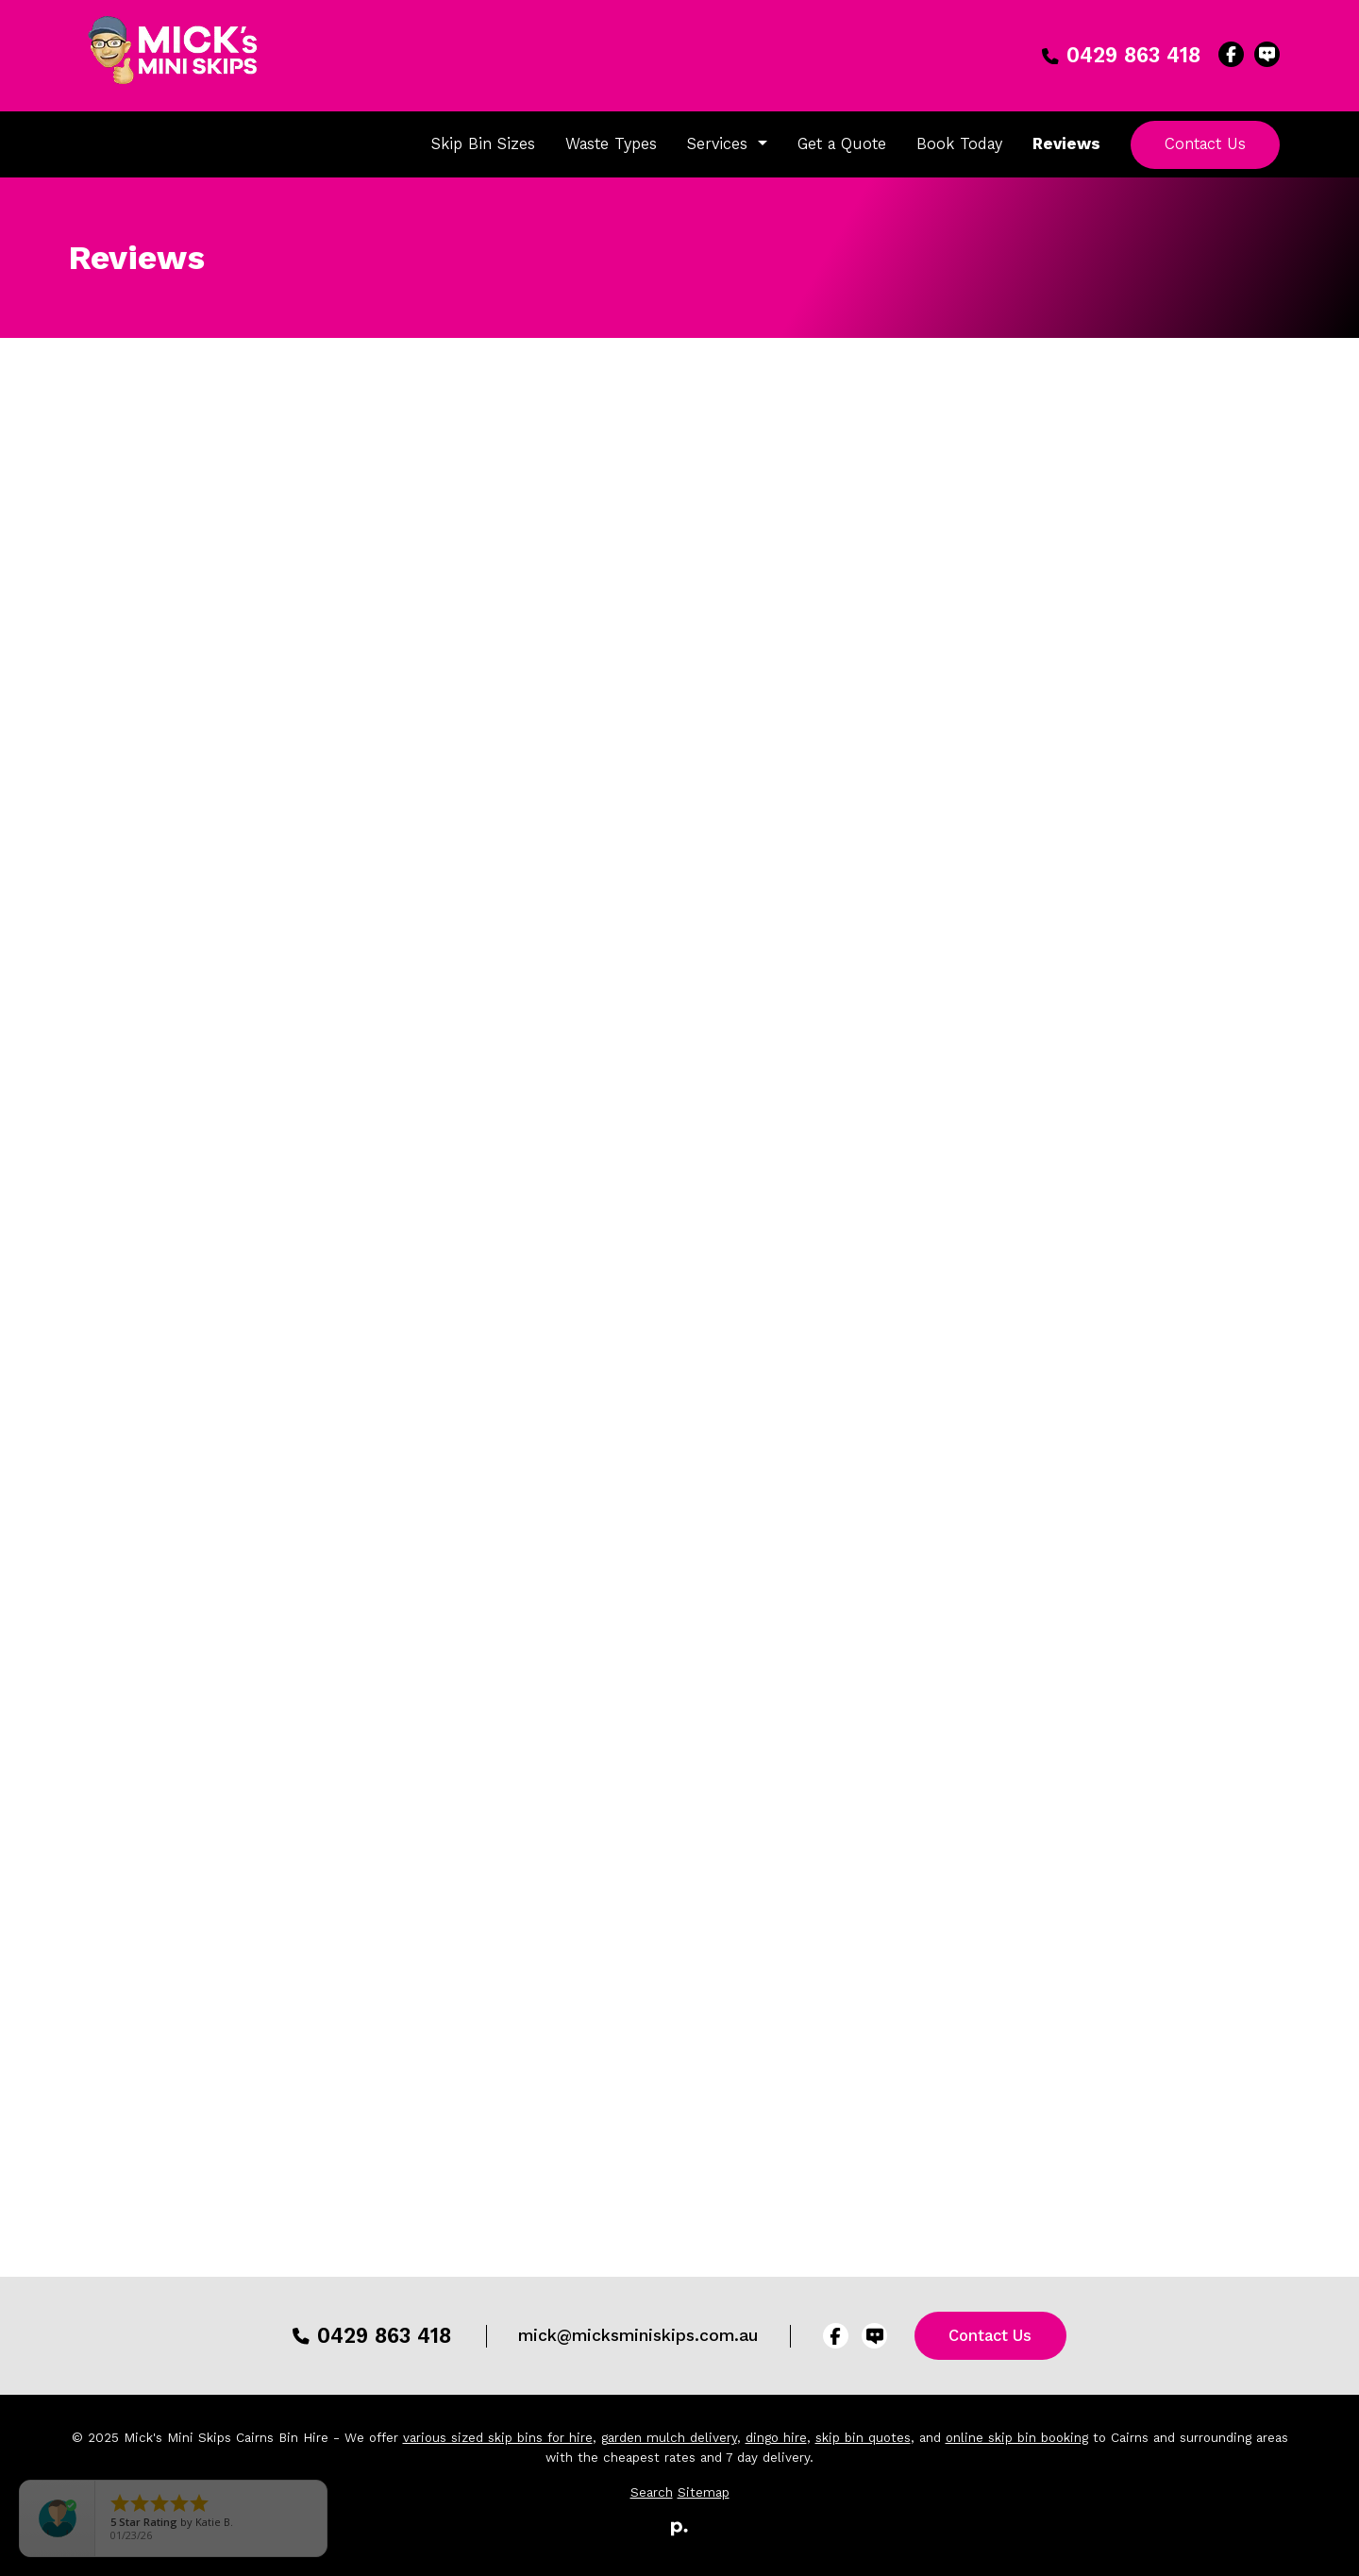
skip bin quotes (863, 2438)
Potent (716, 1823)
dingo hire (776, 2438)
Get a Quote (841, 143)
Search (651, 2492)
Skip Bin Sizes (483, 143)
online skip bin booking (1017, 2438)
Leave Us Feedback (1209, 766)
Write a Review (685, 2001)
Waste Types (611, 143)
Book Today (959, 143)
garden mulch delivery (669, 2438)
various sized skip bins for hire (498, 2438)
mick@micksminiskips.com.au (638, 2335)
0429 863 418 (1121, 55)
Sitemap (704, 2492)
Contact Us (1205, 143)
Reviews (1066, 143)
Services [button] (720, 143)
